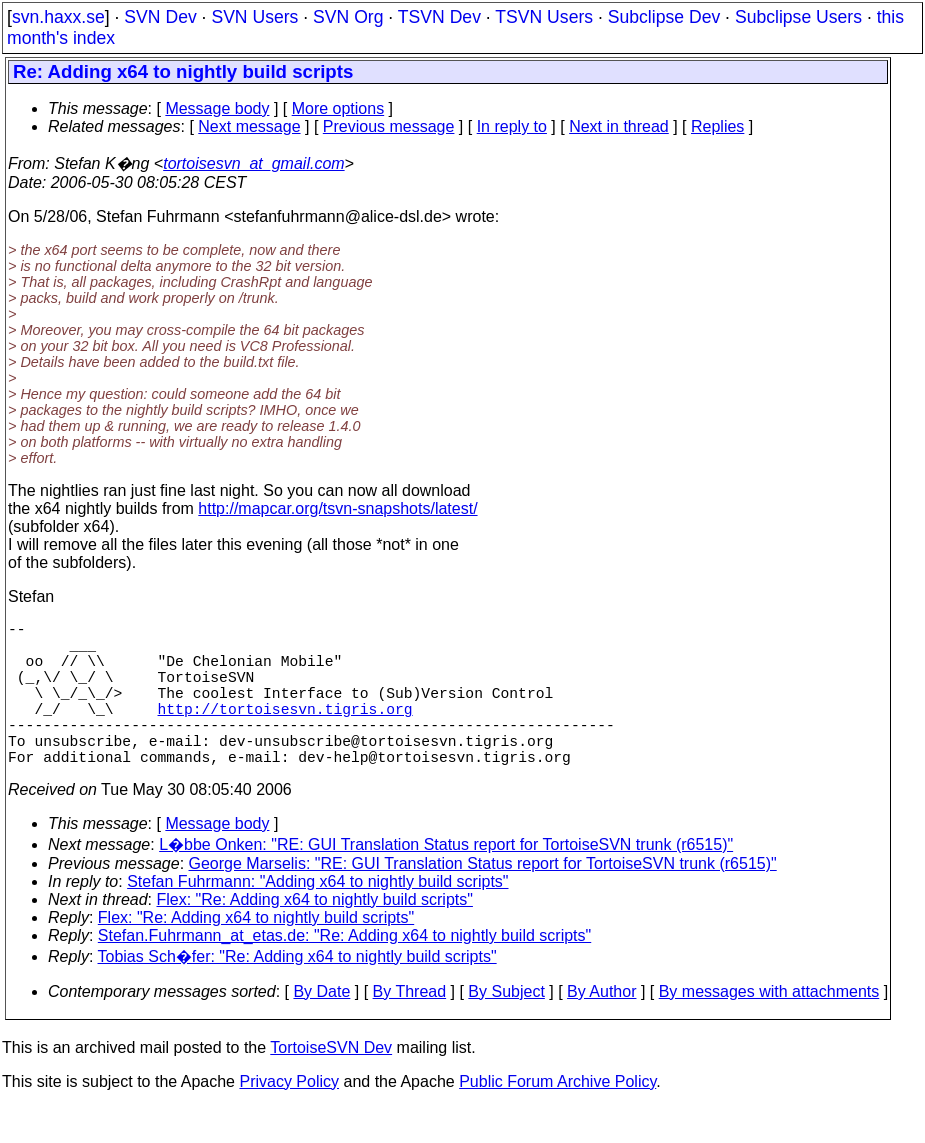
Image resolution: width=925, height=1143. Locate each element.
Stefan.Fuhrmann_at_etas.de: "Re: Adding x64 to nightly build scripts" (344, 971)
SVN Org (348, 17)
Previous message (389, 126)
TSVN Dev (439, 17)
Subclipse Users (798, 17)
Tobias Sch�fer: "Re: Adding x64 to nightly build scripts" (297, 992)
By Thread (410, 1027)
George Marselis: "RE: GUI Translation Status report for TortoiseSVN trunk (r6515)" (483, 899)
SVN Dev (160, 17)
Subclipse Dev (664, 17)
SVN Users (254, 17)
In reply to (512, 126)
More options (338, 108)
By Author (601, 1027)
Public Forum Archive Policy (557, 1117)
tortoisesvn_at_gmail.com (253, 163)
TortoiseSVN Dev (331, 1083)
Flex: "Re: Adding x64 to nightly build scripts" (315, 935)
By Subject (506, 1027)
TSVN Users (544, 17)
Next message (249, 126)
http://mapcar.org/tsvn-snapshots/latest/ (337, 508)
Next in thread (619, 126)
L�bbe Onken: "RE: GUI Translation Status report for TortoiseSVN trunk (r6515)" (446, 880)
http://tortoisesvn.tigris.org (285, 732)
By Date (321, 1027)
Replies (717, 126)
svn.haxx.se (58, 17)
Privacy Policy (289, 1117)
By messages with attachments (769, 1027)
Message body (217, 108)
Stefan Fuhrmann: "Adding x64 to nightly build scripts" (317, 917)
